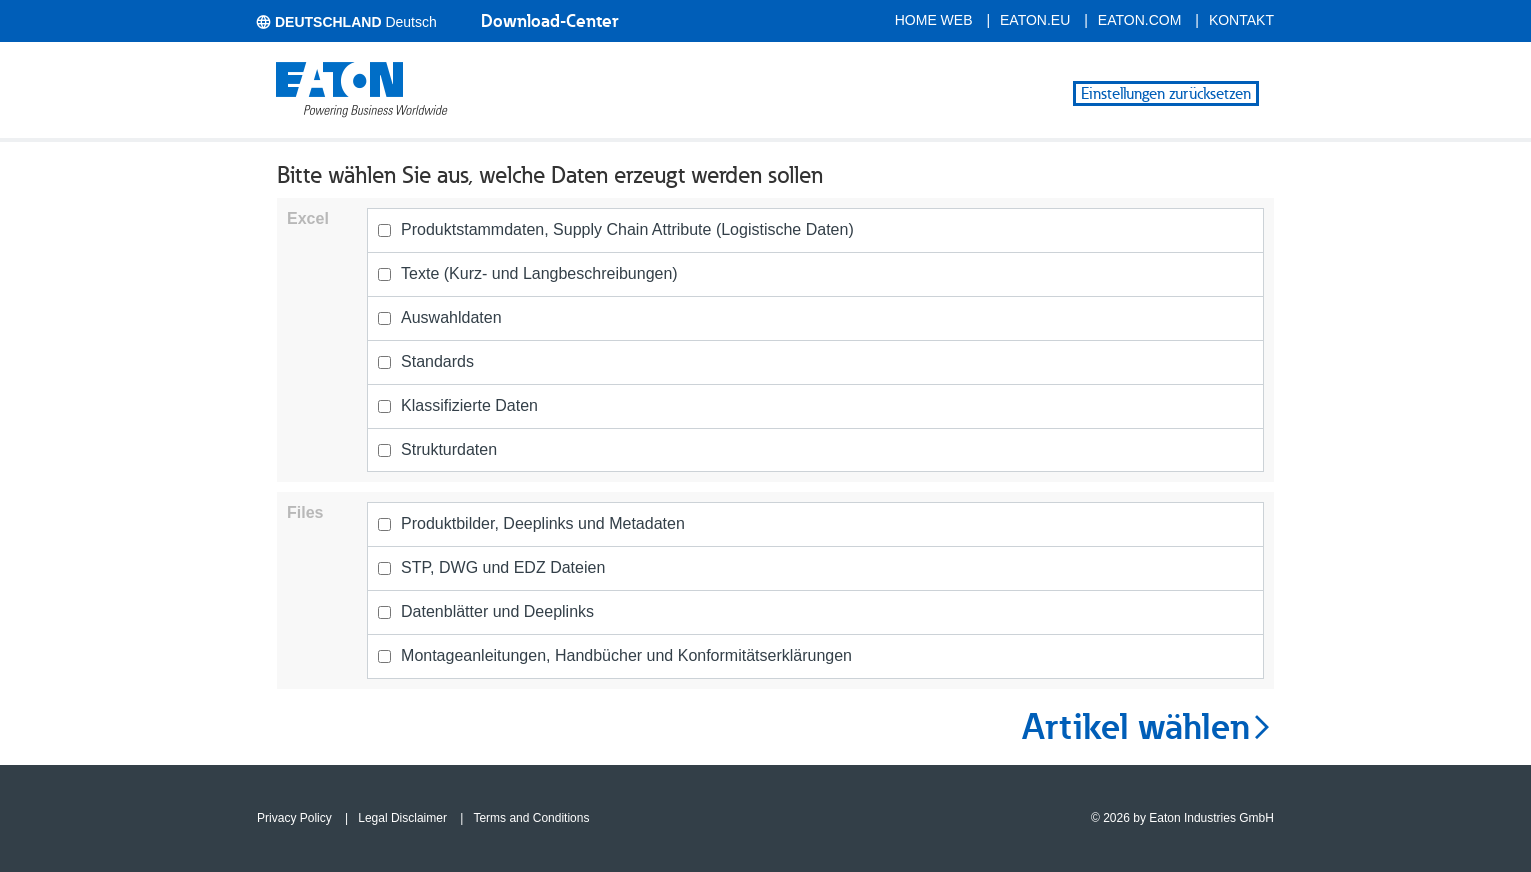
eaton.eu (1035, 20)
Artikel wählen (1148, 727)
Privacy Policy (294, 818)
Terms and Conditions (531, 818)
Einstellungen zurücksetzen (1166, 93)
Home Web (934, 20)
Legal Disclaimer (402, 818)
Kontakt (1241, 20)
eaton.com (1140, 20)
